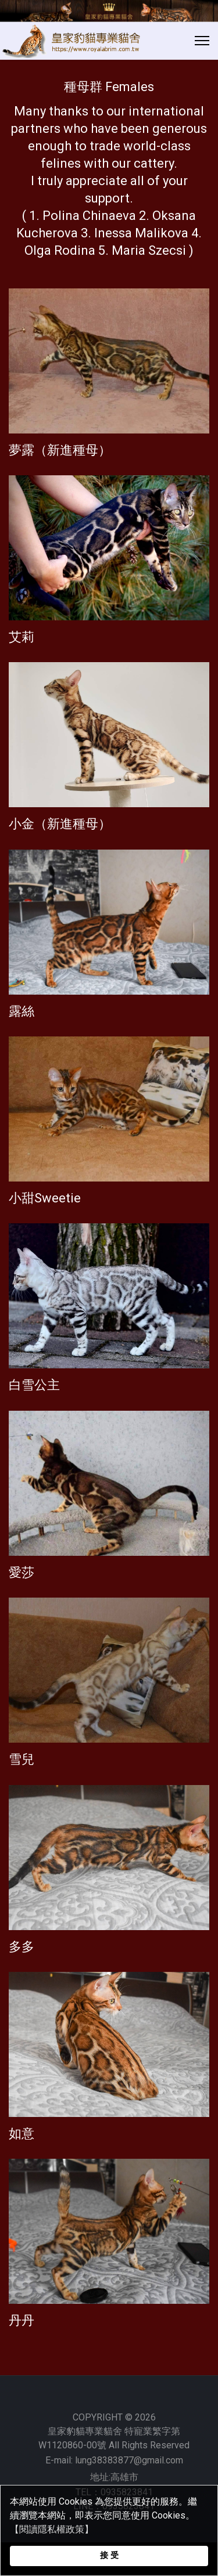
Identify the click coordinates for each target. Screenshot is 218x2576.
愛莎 (21, 1572)
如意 (21, 2133)
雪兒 (21, 1759)
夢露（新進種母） (60, 450)
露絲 (21, 1011)
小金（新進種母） (60, 823)
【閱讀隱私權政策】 (52, 2529)
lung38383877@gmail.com (129, 2460)
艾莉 (21, 637)
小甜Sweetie (45, 1198)
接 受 (109, 2555)
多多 (21, 1946)
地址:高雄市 (114, 2477)
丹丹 (21, 2320)
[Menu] (202, 41)
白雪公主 (34, 1385)
